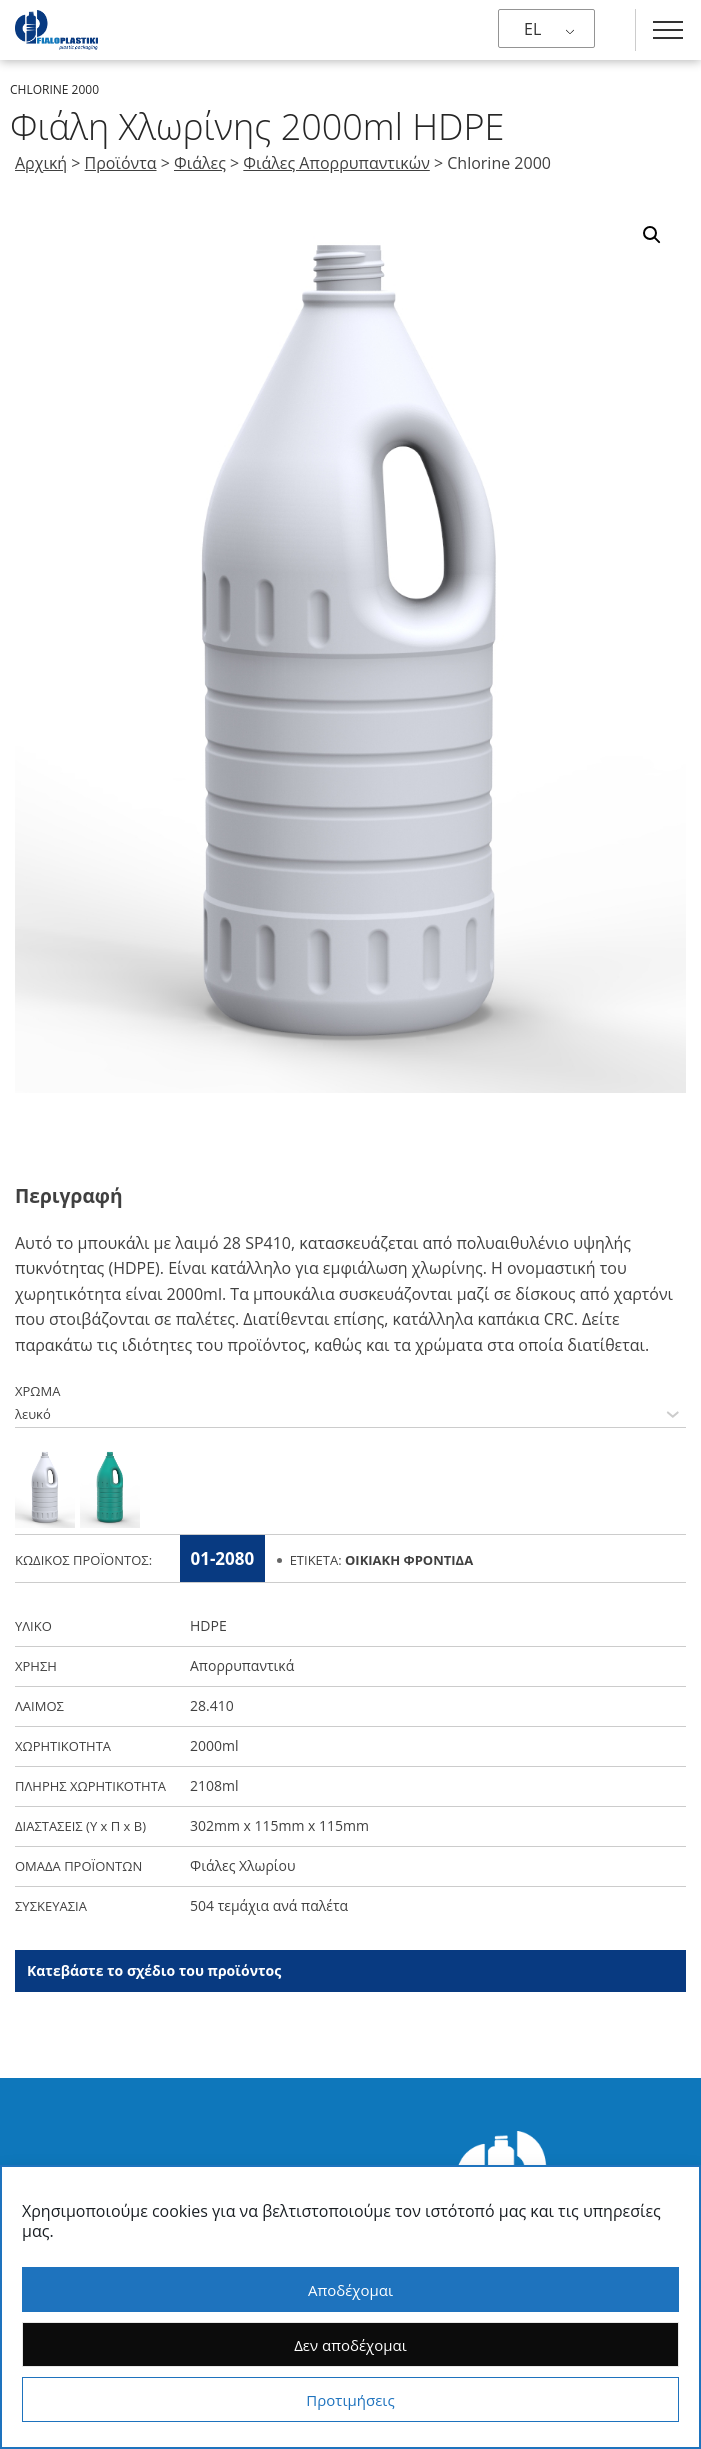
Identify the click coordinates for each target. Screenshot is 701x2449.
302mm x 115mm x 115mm (279, 1828)
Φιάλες (200, 163)
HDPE (208, 1628)
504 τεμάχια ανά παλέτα (269, 1908)
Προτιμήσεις (350, 2400)
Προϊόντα (121, 163)
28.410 (212, 1708)
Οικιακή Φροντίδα (409, 1563)
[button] (652, 235)
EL (532, 29)
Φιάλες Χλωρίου (243, 1868)
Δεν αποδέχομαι (350, 2345)
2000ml (214, 1748)
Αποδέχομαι (350, 2290)
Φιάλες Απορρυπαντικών (336, 163)
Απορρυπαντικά (242, 1668)
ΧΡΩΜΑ (37, 1394)
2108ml (214, 1788)
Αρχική (41, 163)
